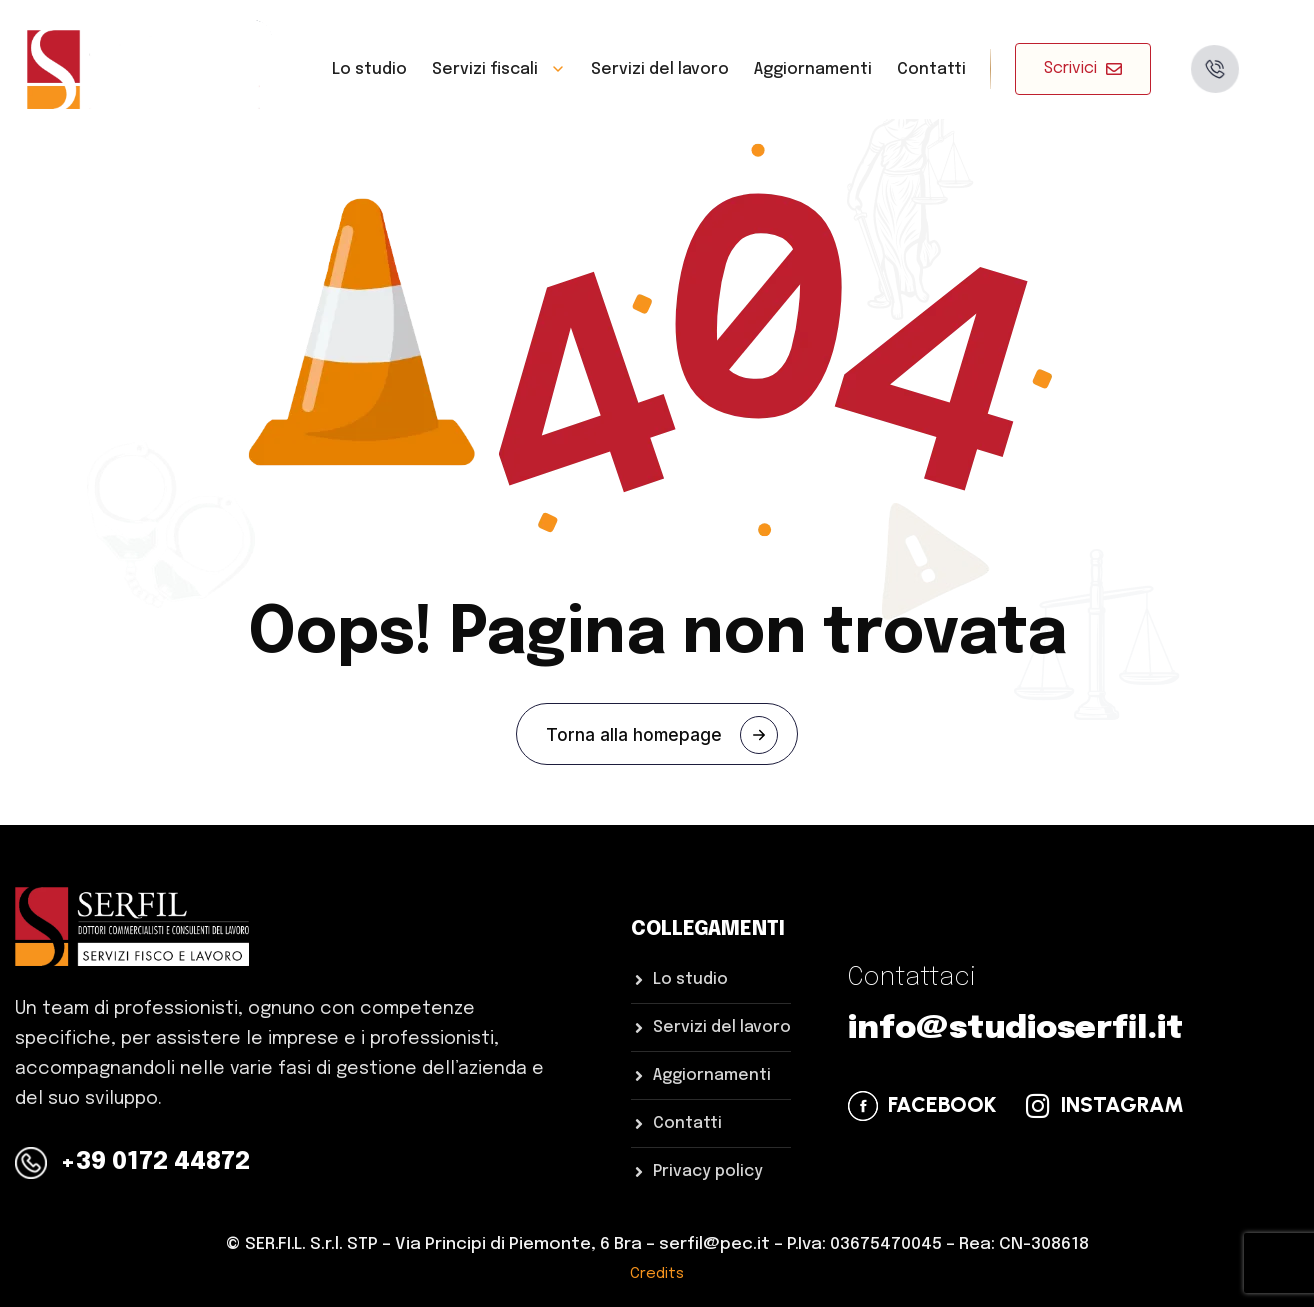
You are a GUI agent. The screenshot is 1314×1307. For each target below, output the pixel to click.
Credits (657, 1274)
